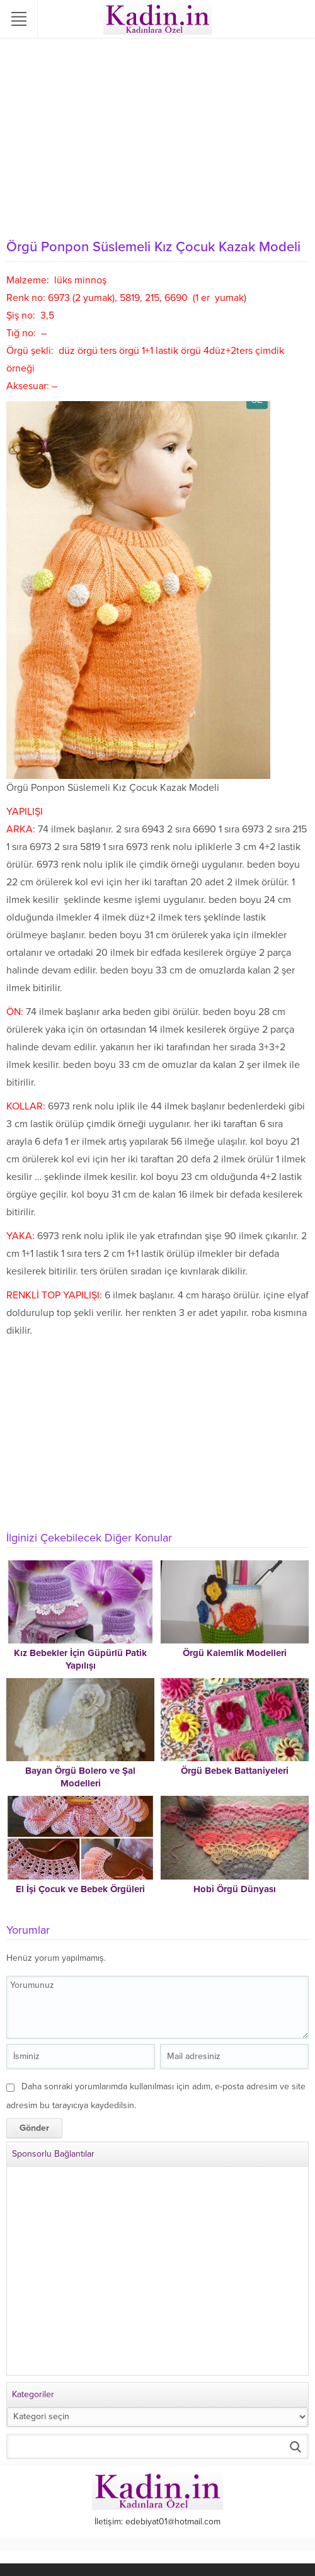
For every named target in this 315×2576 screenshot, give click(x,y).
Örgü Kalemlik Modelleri (235, 1653)
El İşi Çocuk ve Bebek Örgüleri (80, 1889)
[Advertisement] (157, 138)
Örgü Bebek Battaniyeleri (235, 1770)
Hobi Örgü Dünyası (234, 1889)
